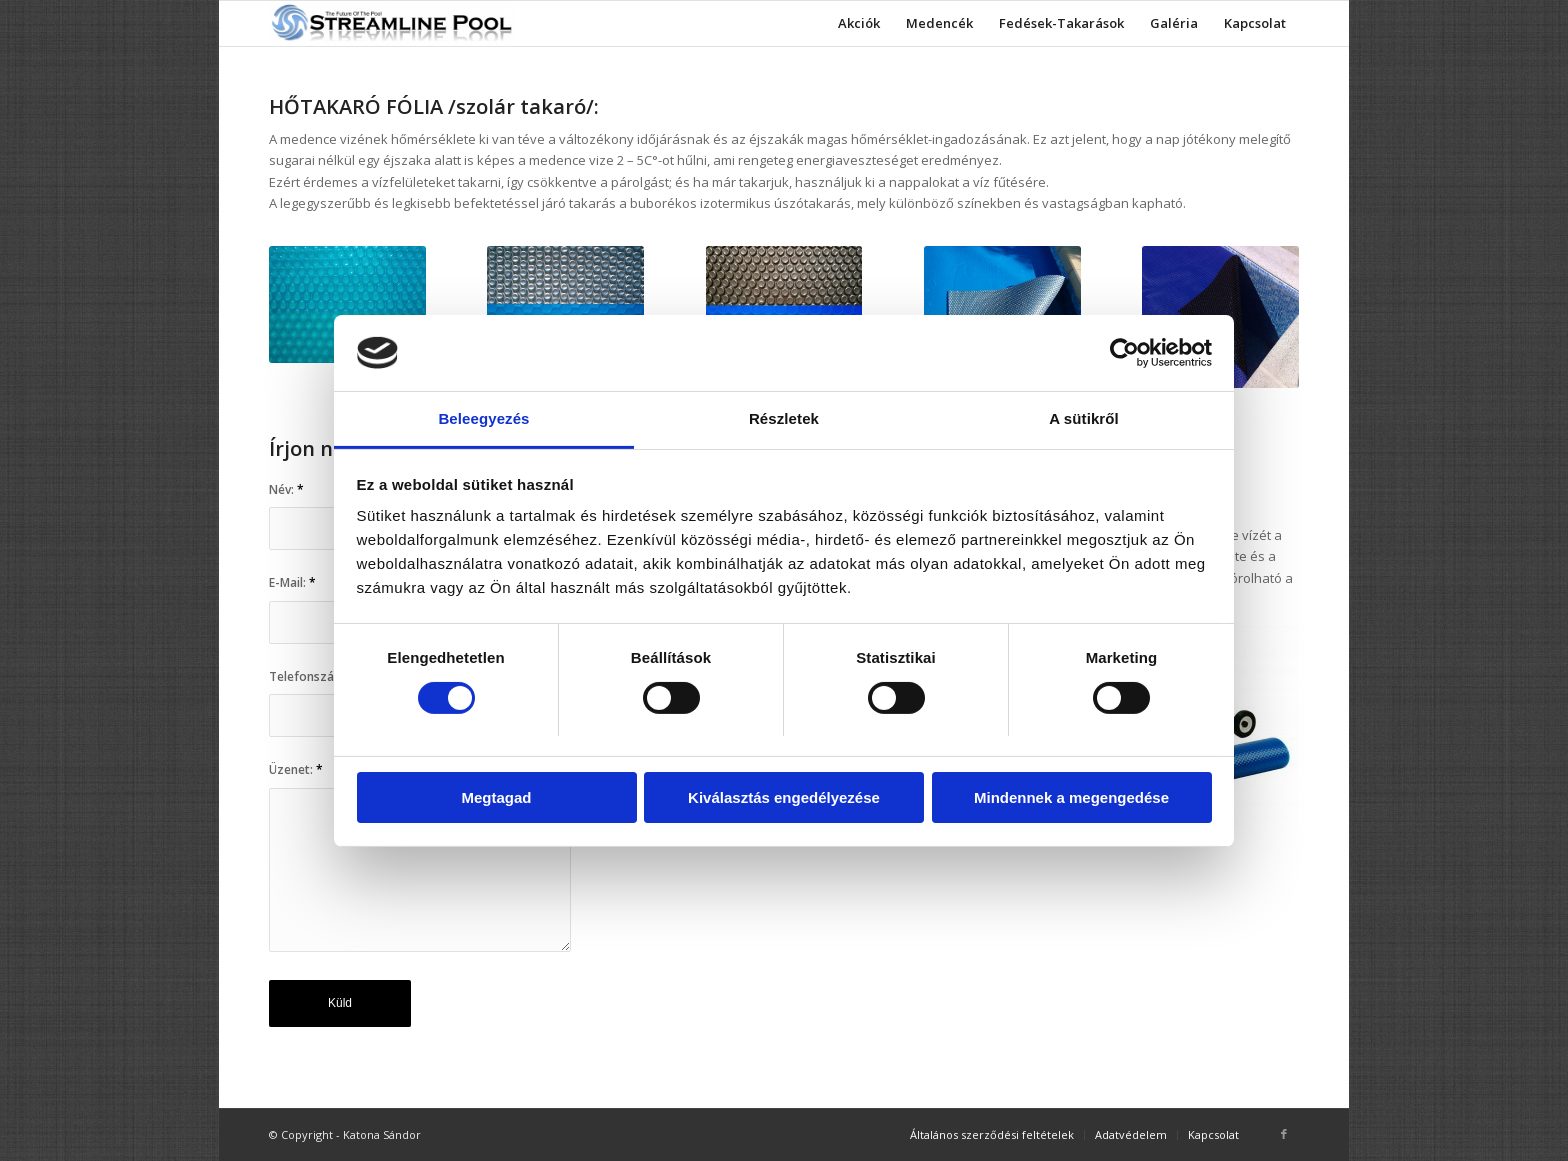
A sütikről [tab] (1084, 418)
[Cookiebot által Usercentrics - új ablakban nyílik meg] (1124, 353)
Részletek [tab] (784, 418)
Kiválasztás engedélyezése (784, 797)
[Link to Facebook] (1284, 1134)
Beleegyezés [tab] (483, 418)
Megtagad (496, 797)
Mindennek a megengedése (1071, 797)
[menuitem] (859, 23)
